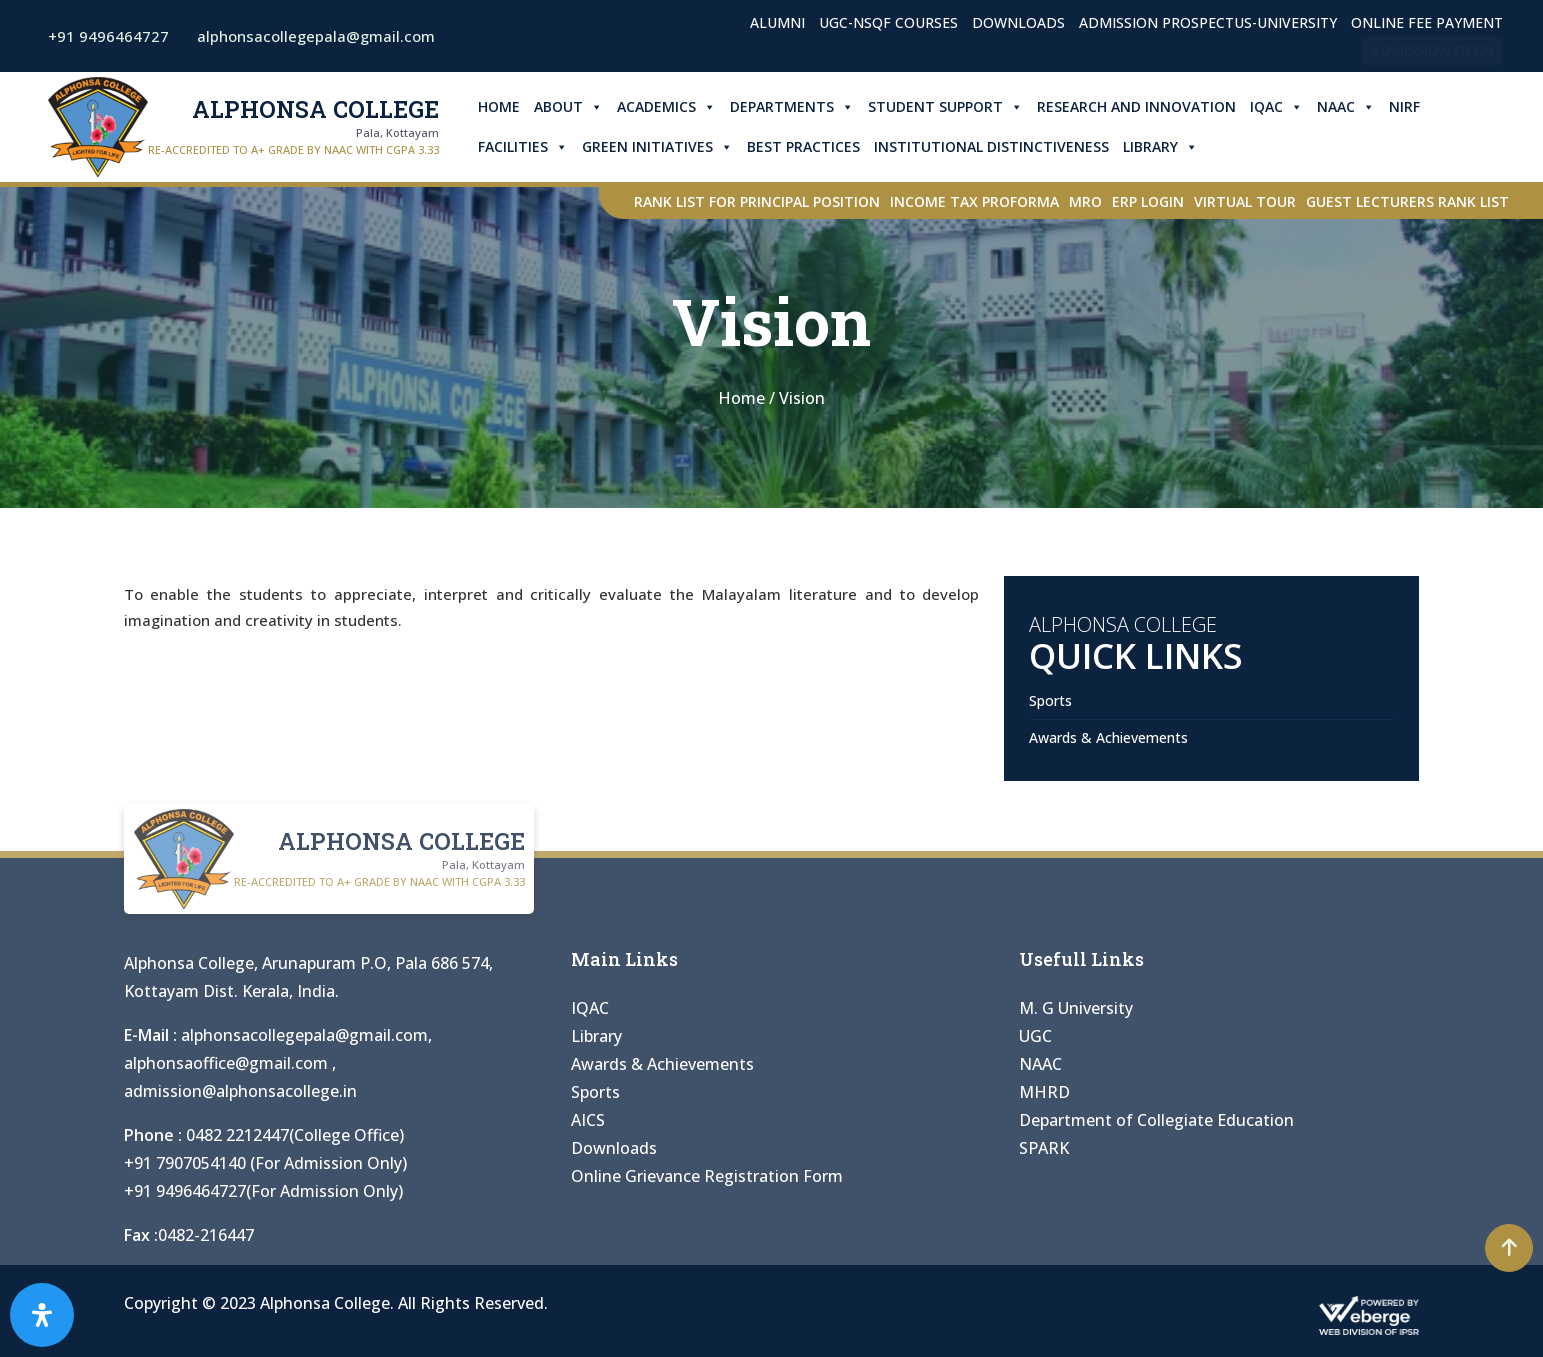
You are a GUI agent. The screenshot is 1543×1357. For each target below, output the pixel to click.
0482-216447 (206, 1235)
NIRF (1404, 106)
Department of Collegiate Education (1156, 1120)
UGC (1035, 1036)
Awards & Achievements (1108, 737)
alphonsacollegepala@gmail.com (304, 1035)
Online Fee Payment (1427, 22)
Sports (1050, 700)
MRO (1085, 201)
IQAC (1276, 107)
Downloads (1018, 22)
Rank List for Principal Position (757, 201)
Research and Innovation (1136, 106)
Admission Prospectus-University (1208, 22)
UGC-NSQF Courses (888, 22)
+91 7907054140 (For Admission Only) (265, 1163)
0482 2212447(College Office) (295, 1135)
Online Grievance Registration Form (707, 1176)
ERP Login (1148, 201)
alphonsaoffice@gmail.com (228, 1063)
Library (1160, 147)
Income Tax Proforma (974, 201)
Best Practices (803, 146)
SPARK (1044, 1148)
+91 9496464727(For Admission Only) (263, 1191)
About (568, 107)
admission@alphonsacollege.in (240, 1091)
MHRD (1044, 1092)
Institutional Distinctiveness (991, 146)
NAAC (1346, 107)
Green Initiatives (657, 147)
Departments (792, 107)
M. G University (1076, 1008)
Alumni (777, 22)
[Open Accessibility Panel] (42, 1315)
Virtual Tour (1245, 201)
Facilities (523, 147)
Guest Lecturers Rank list (1407, 201)
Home (499, 106)
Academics (666, 107)
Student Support (945, 107)
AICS (588, 1120)
